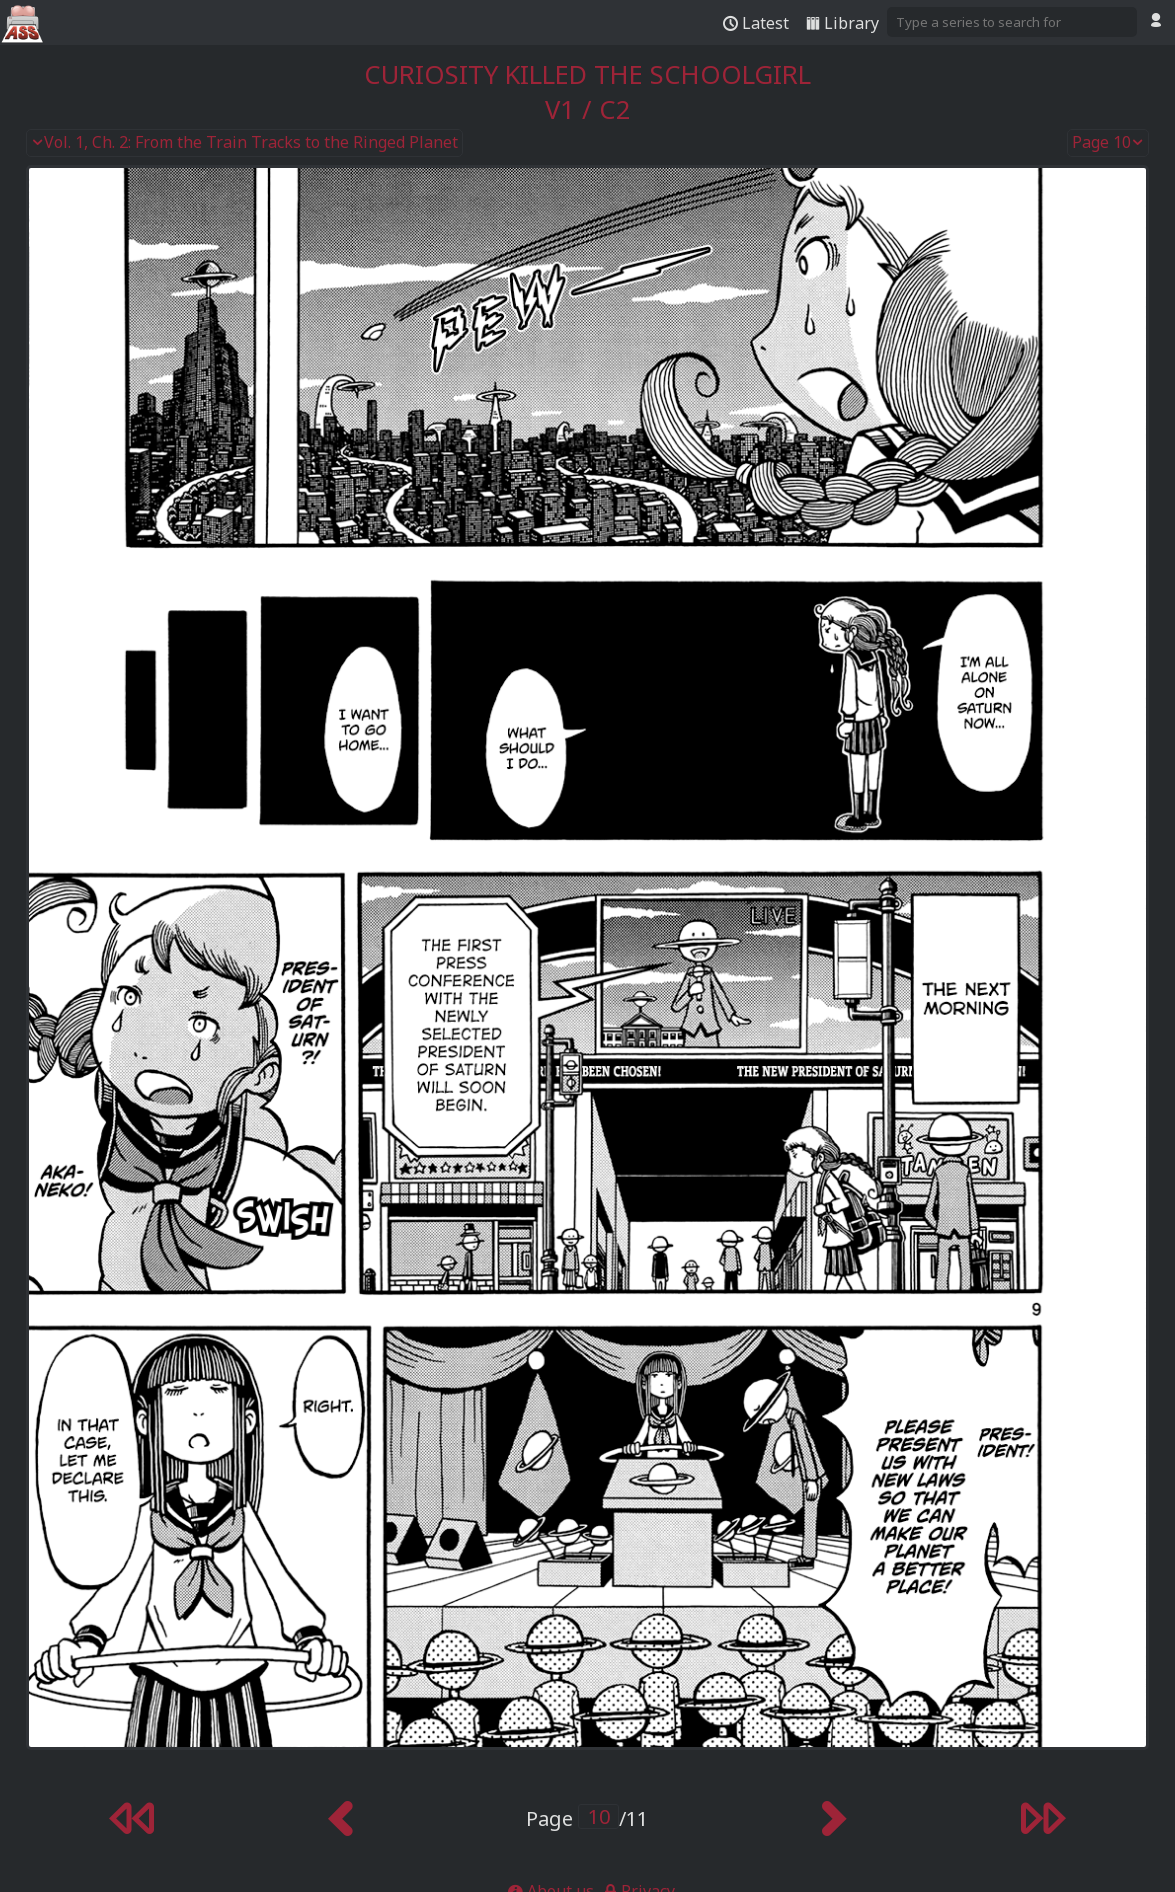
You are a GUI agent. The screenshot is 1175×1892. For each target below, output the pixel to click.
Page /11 (587, 1818)
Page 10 (1108, 143)
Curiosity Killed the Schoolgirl (587, 74)
